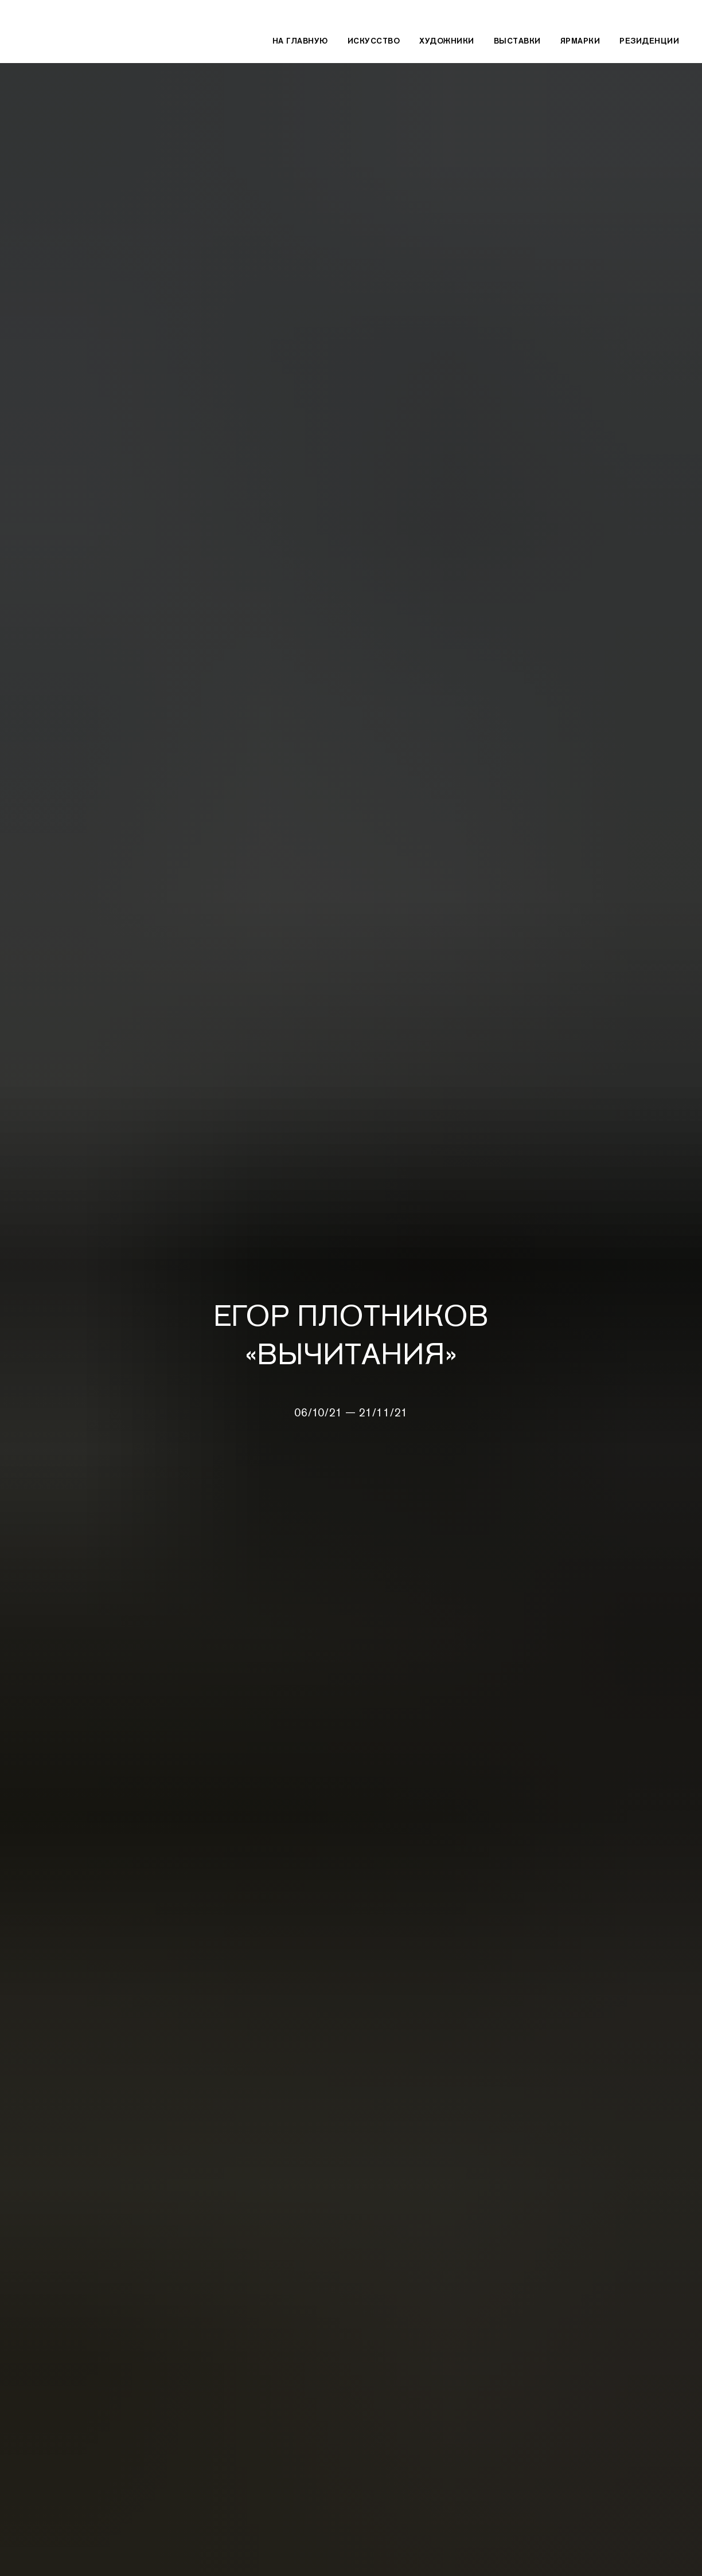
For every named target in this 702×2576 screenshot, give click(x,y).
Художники (446, 41)
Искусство (374, 41)
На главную (300, 41)
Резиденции (649, 41)
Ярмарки (580, 41)
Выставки (517, 41)
